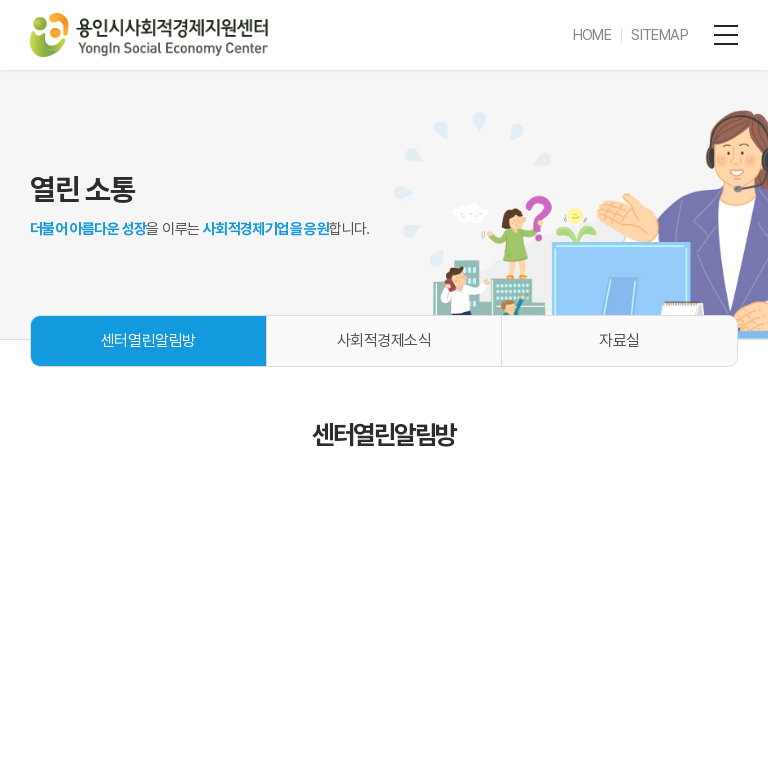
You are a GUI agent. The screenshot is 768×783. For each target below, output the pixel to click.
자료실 (619, 340)
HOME (592, 35)
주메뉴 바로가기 (0, 0)
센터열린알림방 (148, 340)
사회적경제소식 (384, 340)
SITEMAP (659, 35)
